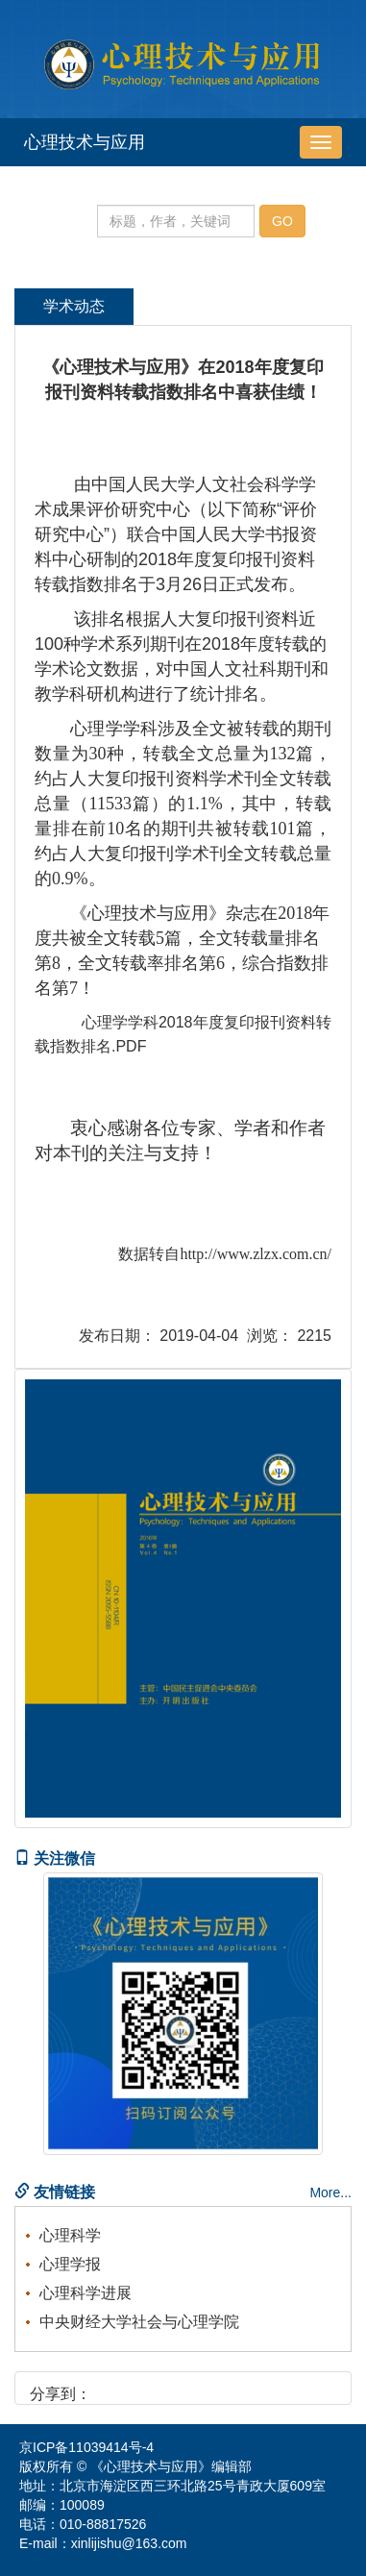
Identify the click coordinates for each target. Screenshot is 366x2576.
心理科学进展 (85, 2293)
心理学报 (70, 2264)
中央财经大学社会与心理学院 (139, 2322)
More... (330, 2192)
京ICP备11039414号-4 (86, 2447)
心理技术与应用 (84, 142)
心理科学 (70, 2235)
